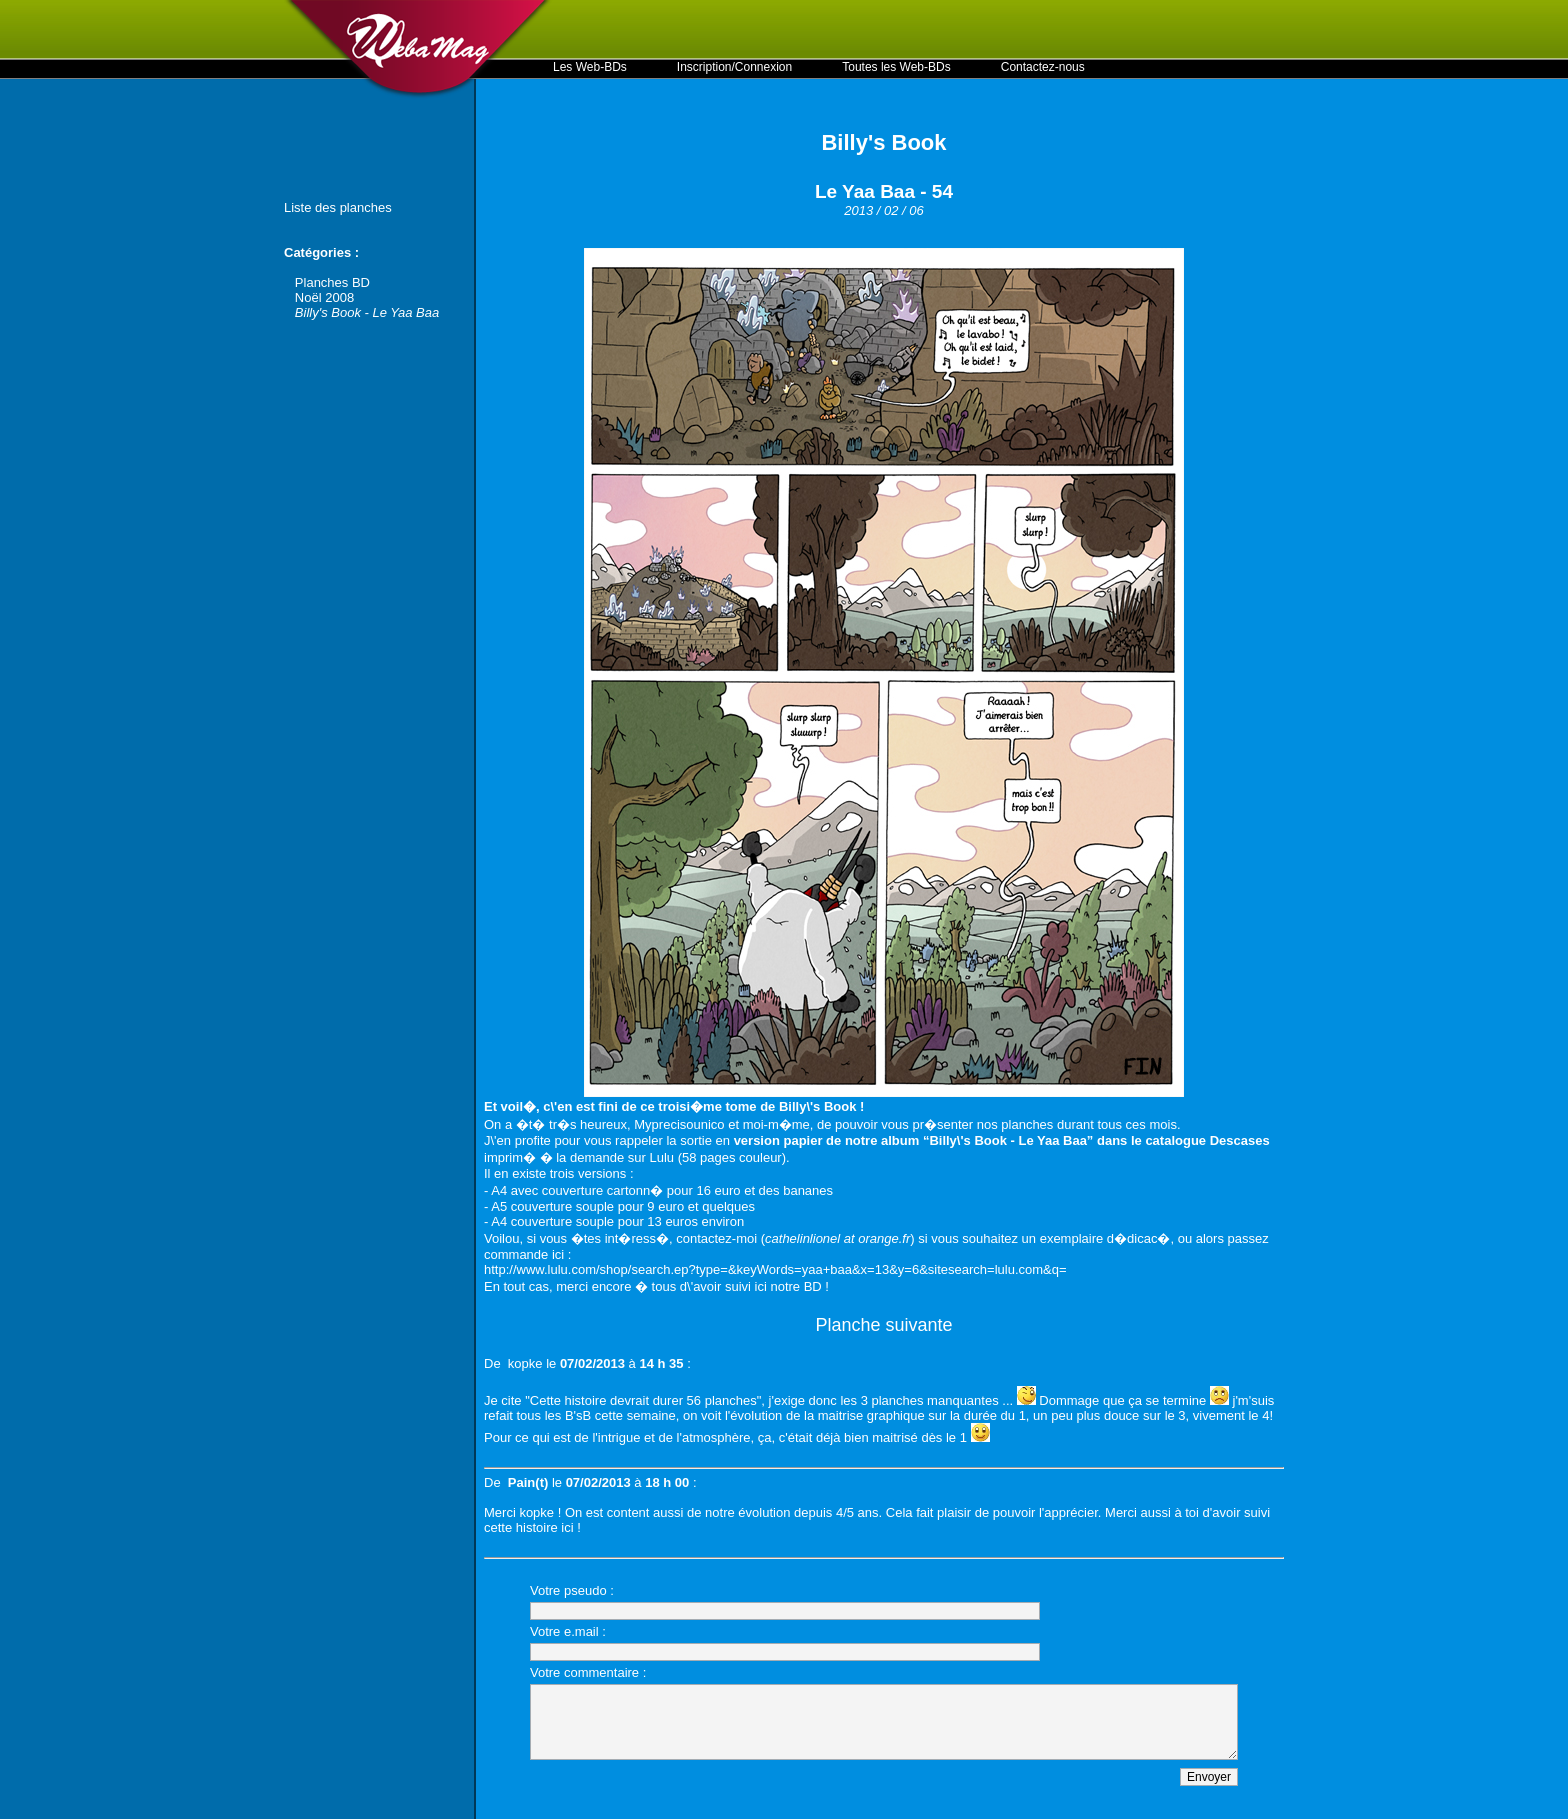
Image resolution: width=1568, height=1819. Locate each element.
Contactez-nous (1043, 67)
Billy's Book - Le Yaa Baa (367, 312)
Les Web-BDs (590, 67)
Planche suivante (883, 1325)
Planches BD (332, 282)
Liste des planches (338, 207)
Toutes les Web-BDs (896, 67)
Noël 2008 (324, 297)
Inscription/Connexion (734, 67)
